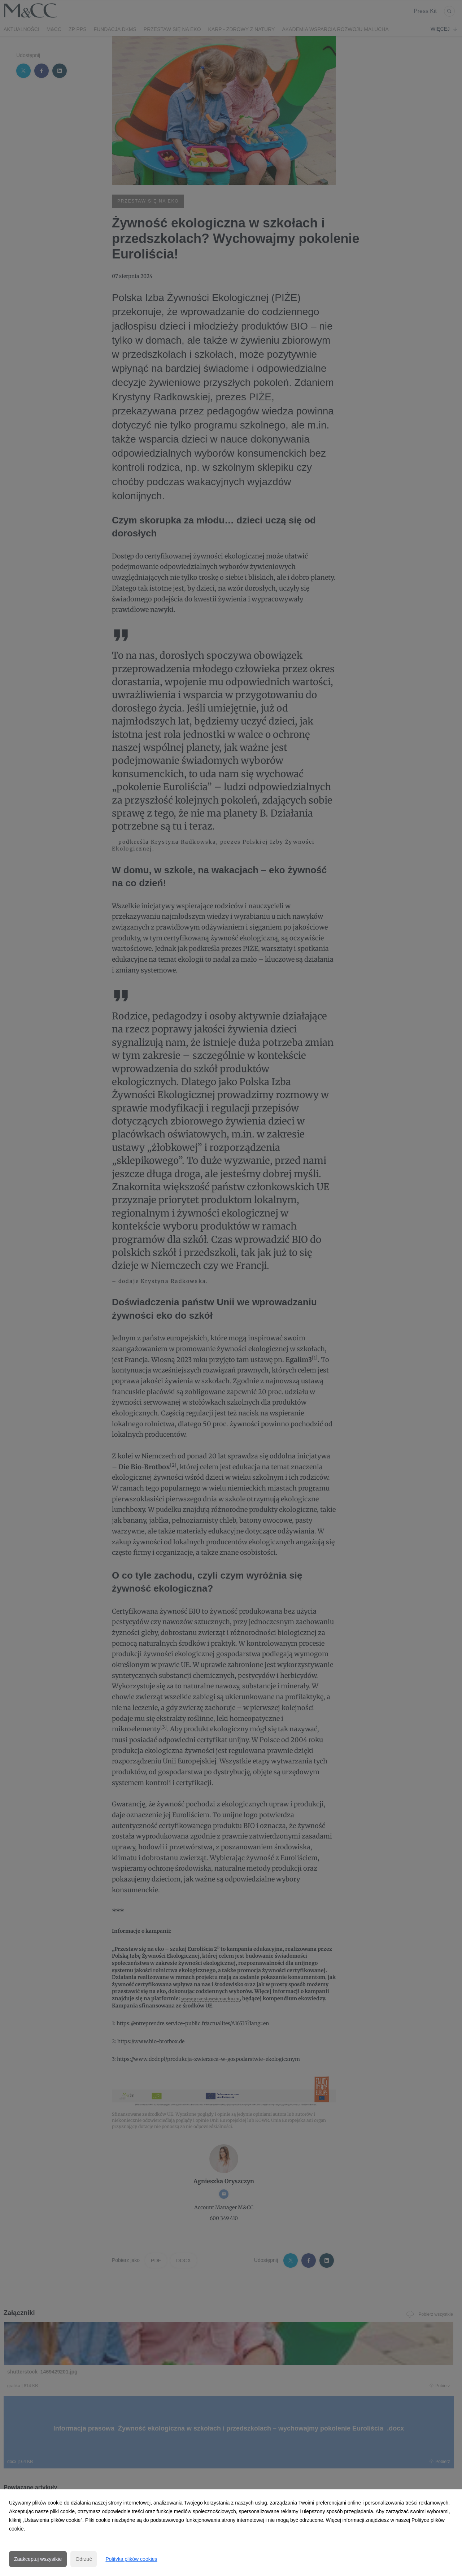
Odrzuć (83, 2559)
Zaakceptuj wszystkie (38, 2559)
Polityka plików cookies (131, 2559)
